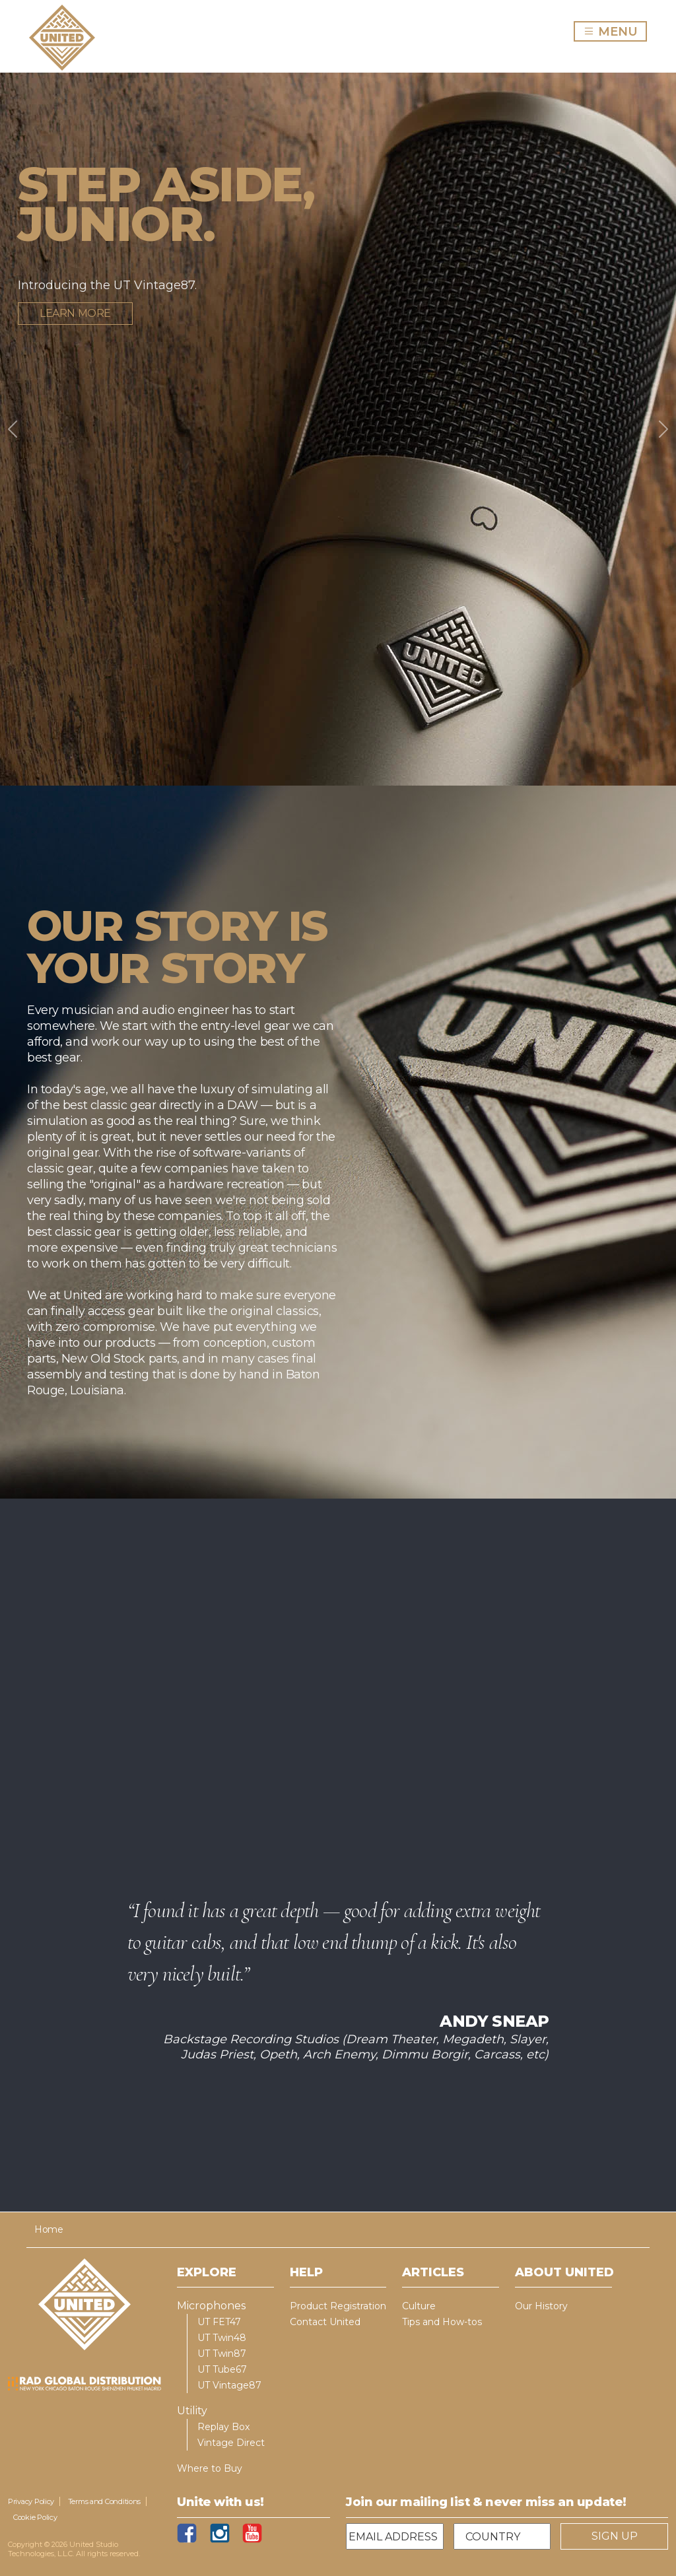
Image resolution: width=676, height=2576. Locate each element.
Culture (419, 2306)
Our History (541, 2306)
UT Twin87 (221, 2353)
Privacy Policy (31, 2501)
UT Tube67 (222, 2369)
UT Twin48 (221, 2338)
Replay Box (223, 2427)
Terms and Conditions (104, 2501)
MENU (614, 31)
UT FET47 (219, 2322)
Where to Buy (209, 2468)
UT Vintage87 (229, 2385)
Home (48, 2229)
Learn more (75, 313)
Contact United (325, 2322)
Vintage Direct (231, 2443)
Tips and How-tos (442, 2322)
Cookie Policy (35, 2517)
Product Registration (338, 2306)
